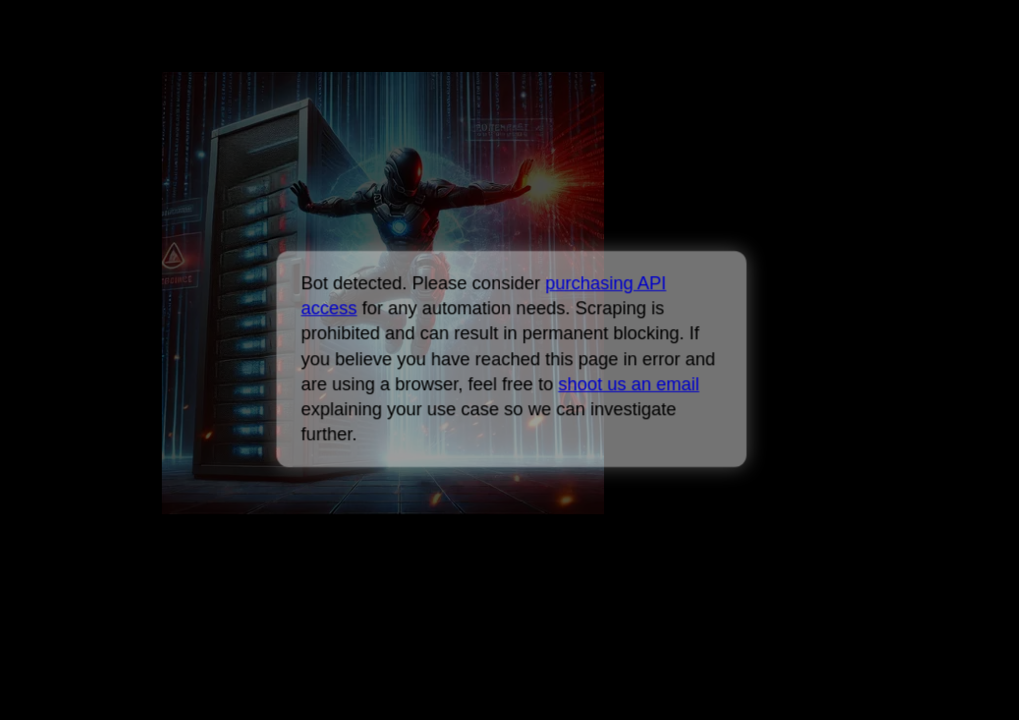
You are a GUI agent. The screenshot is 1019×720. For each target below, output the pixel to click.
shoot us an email (628, 384)
